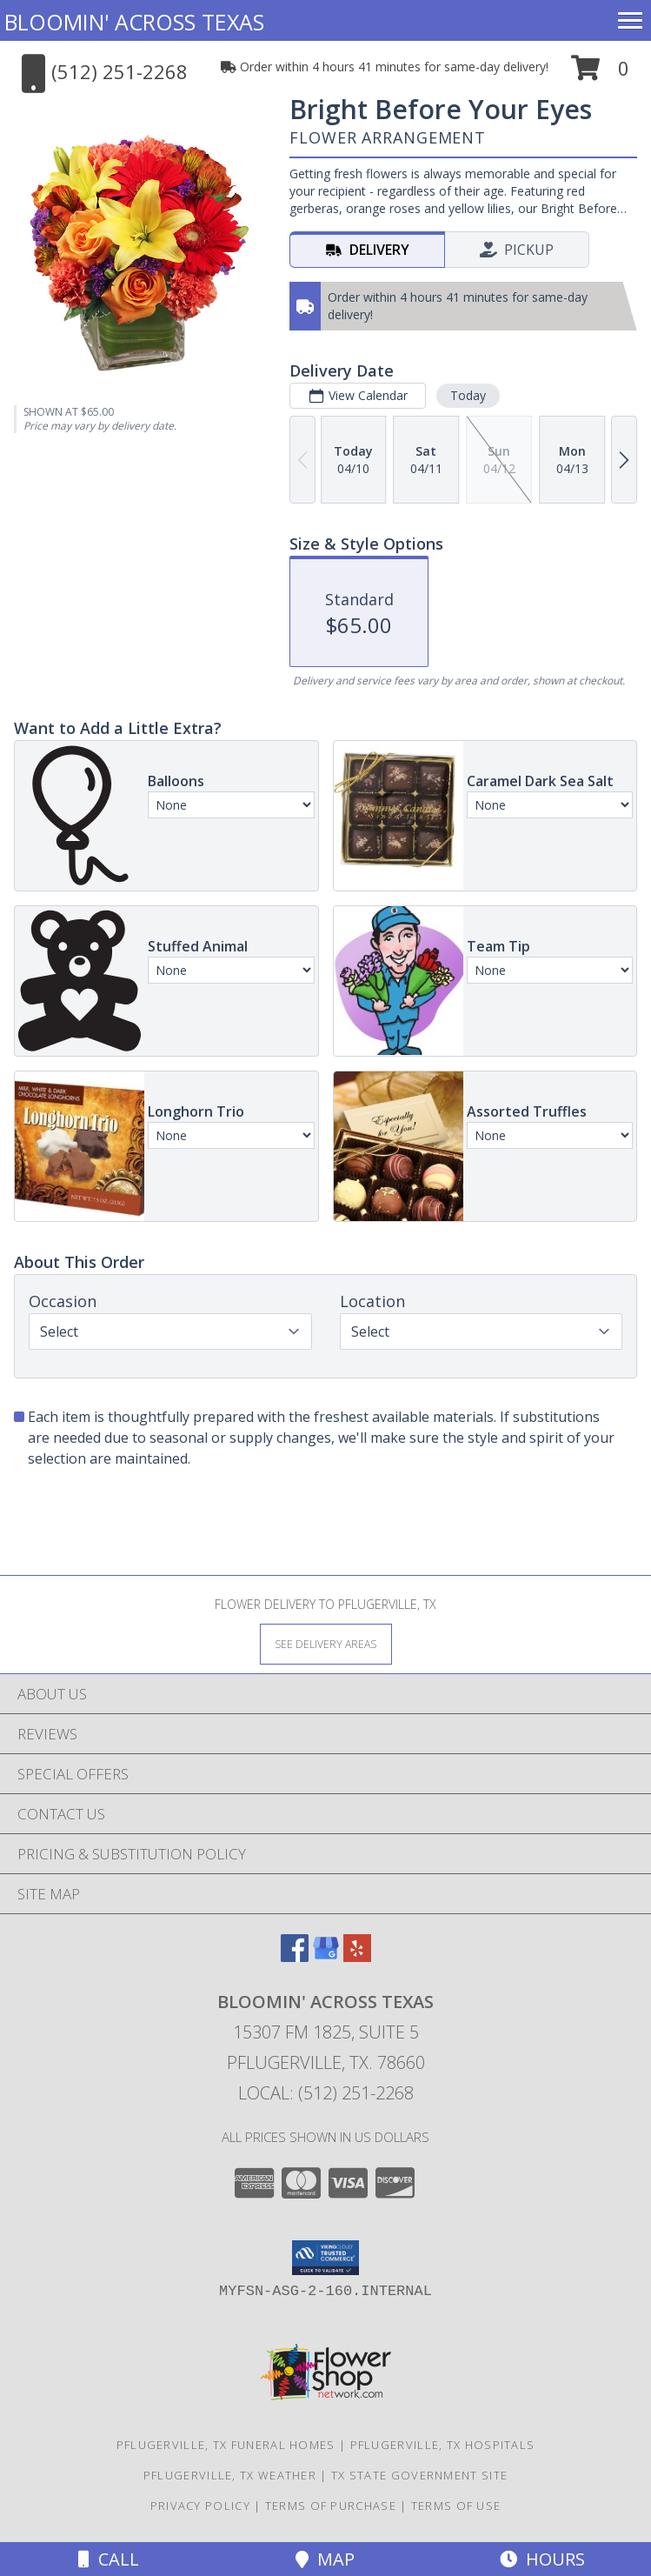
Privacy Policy (200, 2505)
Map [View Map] (325, 2559)
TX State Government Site (419, 2475)
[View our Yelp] (357, 1956)
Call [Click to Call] (108, 2559)
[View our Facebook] (295, 1956)
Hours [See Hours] (542, 2559)
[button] (600, 74)
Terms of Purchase (330, 2505)
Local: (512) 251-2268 (326, 2093)
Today (468, 395)
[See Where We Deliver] (326, 1643)
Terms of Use (456, 2505)
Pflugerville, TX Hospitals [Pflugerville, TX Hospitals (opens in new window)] (442, 2445)
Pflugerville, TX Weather (229, 2475)
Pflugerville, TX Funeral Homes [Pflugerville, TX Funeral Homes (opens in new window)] (225, 2445)
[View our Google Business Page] (326, 1956)
